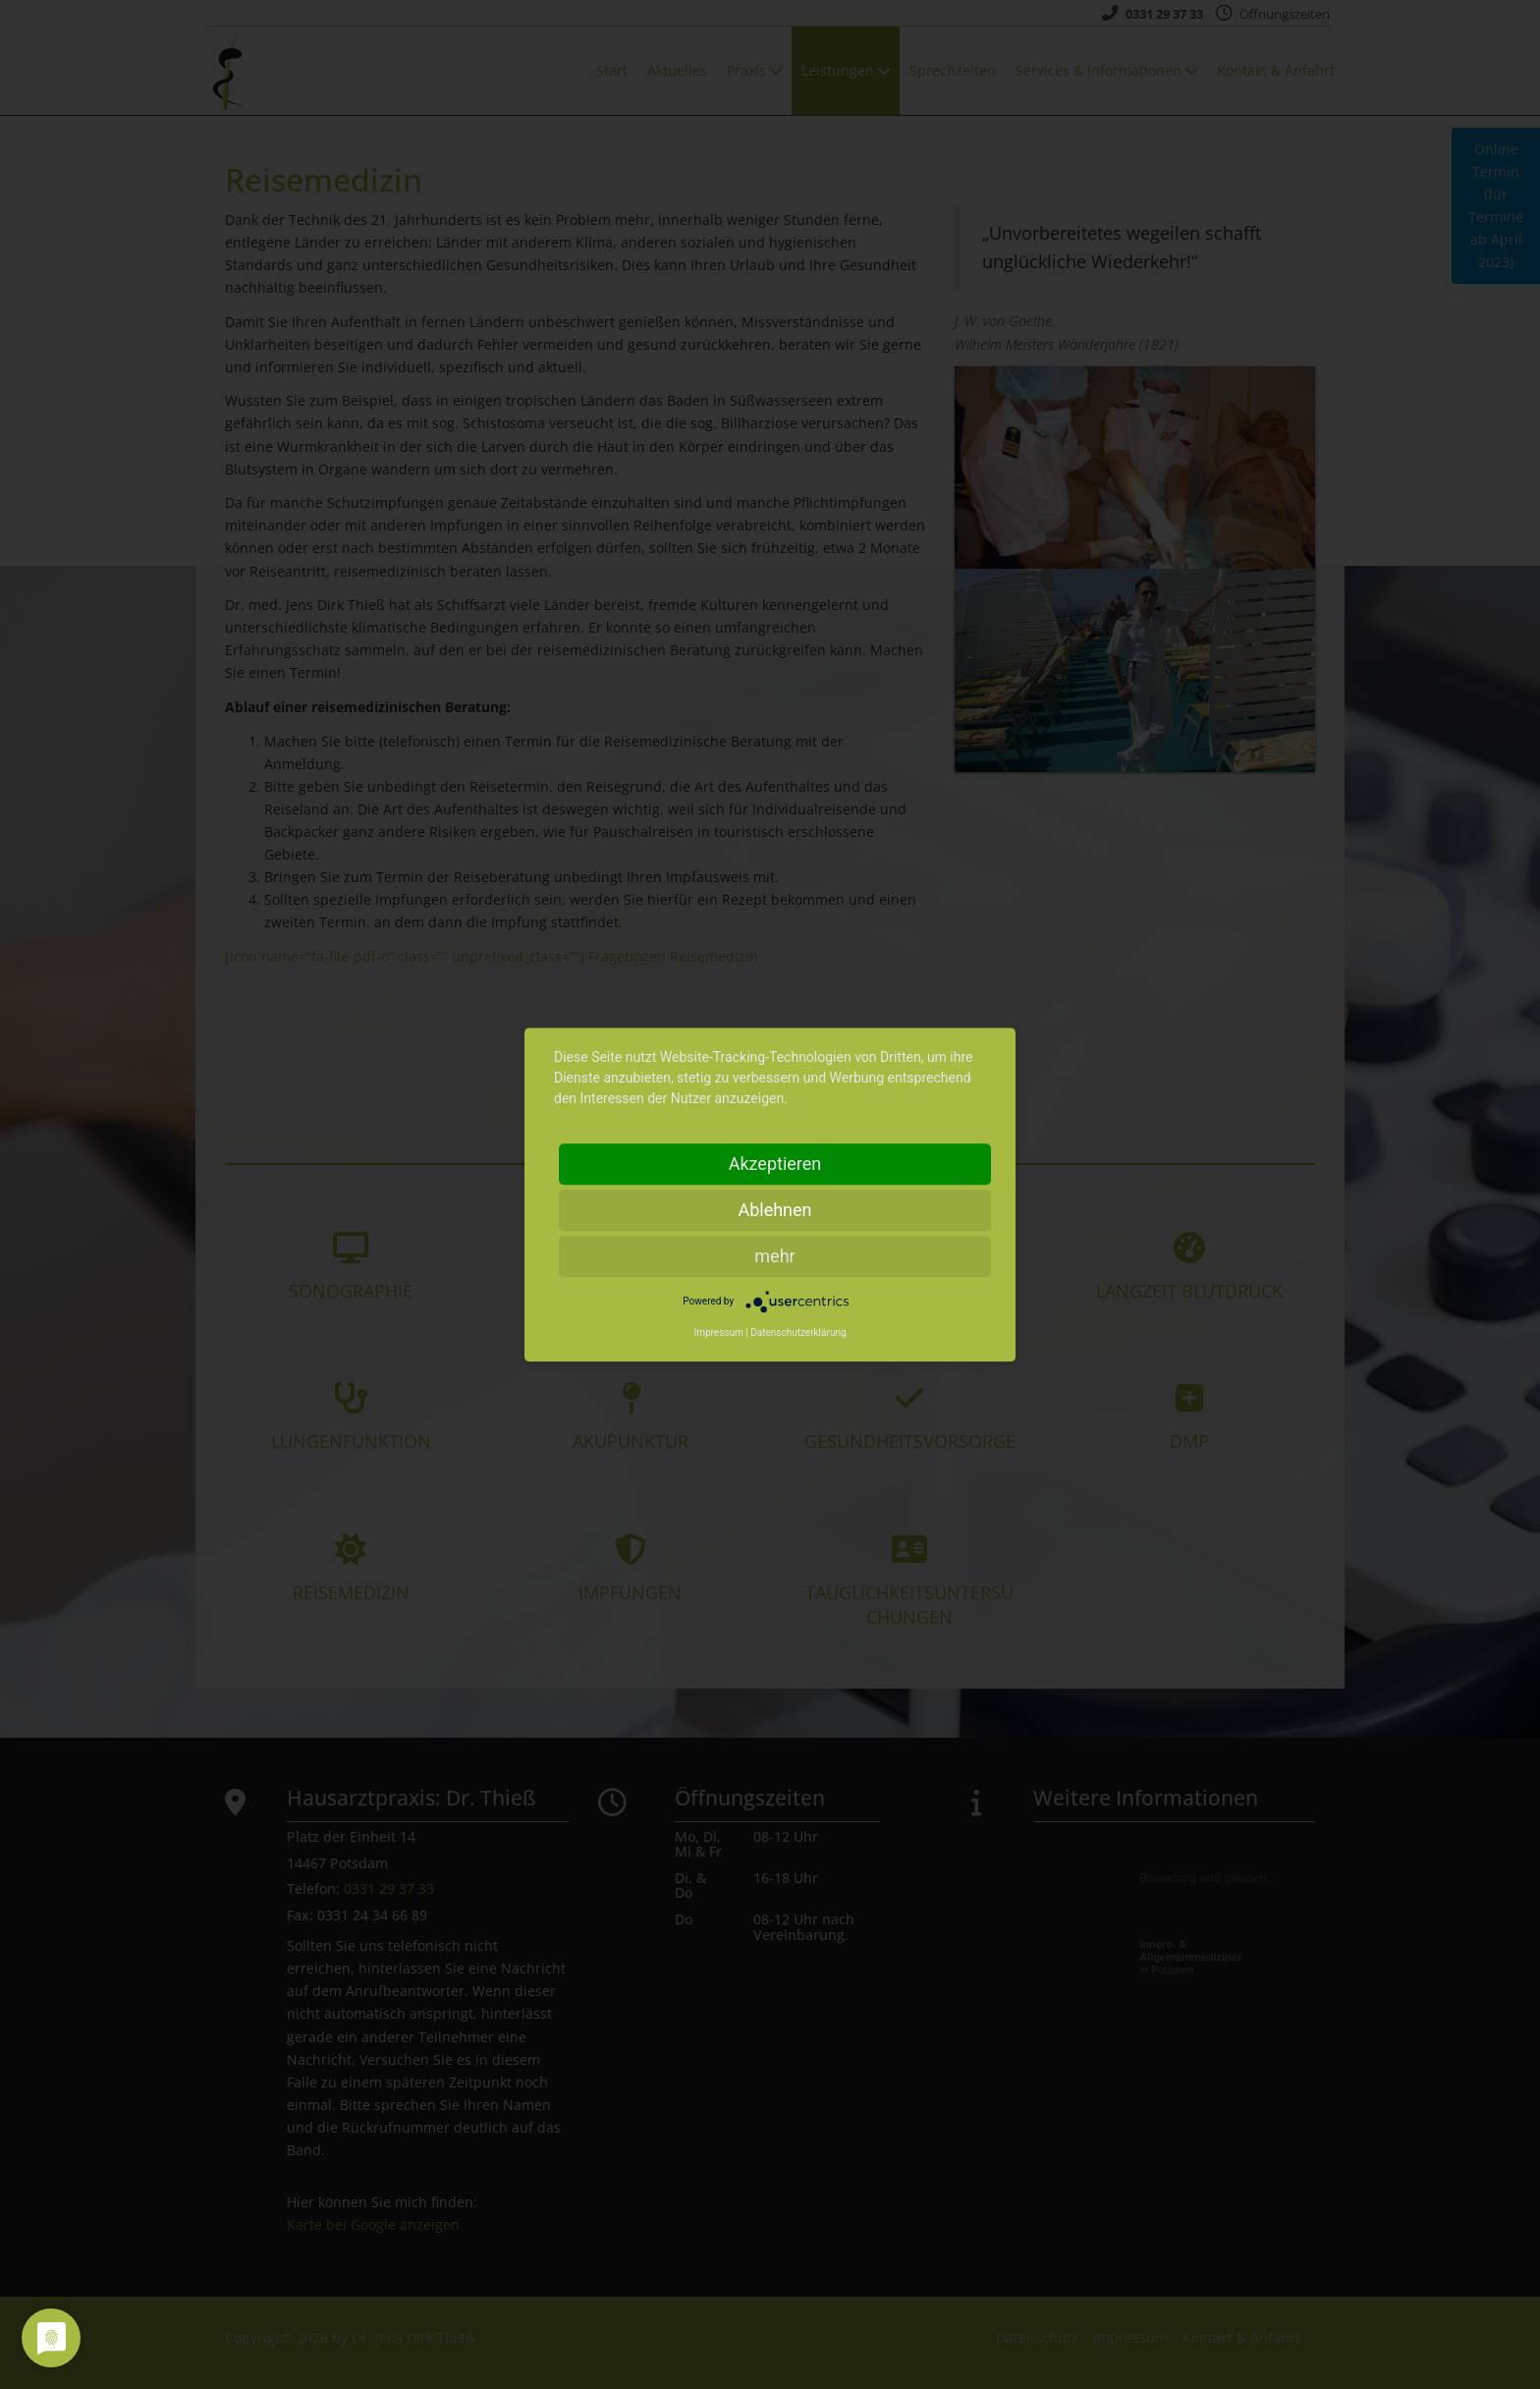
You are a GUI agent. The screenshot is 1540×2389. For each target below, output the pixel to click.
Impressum (717, 1332)
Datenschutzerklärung (798, 1332)
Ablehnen (774, 1209)
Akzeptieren (775, 1163)
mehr (774, 1256)
